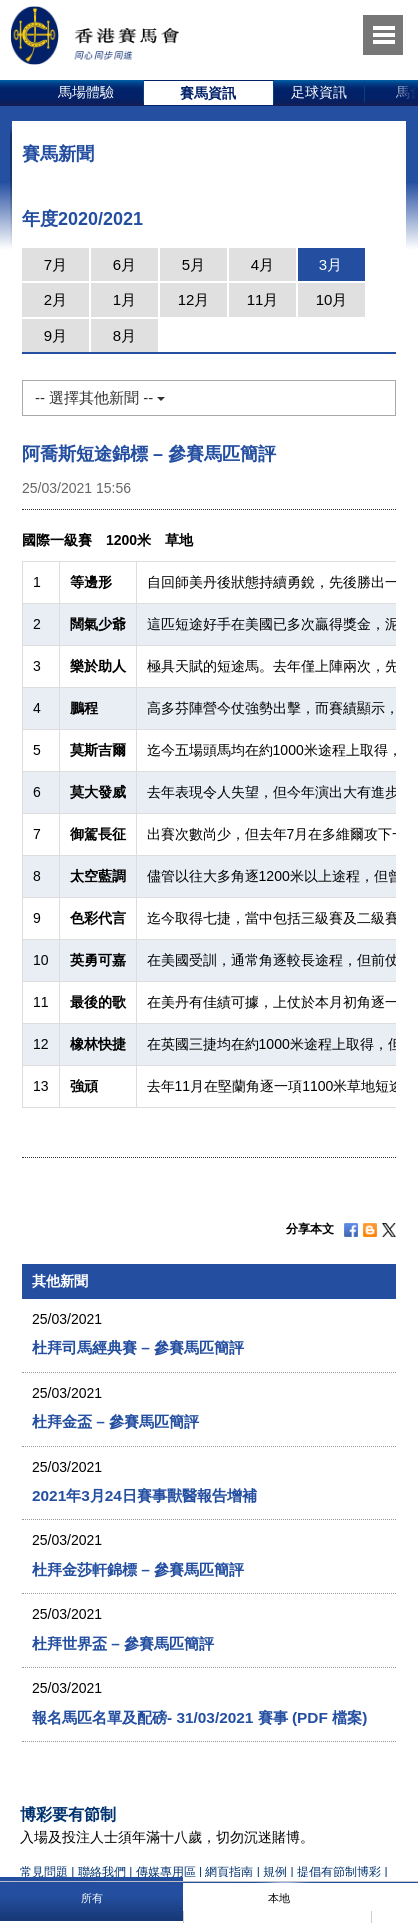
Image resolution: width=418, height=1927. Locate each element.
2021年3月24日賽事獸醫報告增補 (144, 1495)
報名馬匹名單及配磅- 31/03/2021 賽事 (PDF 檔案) (199, 1717)
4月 (262, 264)
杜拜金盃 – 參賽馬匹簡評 (115, 1421)
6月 (124, 264)
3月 (330, 264)
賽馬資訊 (208, 93)
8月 (124, 335)
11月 (263, 299)
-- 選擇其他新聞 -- (100, 397)
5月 (193, 264)
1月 (124, 299)
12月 (194, 299)
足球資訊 (319, 92)
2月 (55, 299)
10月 (332, 299)
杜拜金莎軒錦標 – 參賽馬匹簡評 (138, 1569)
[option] (86, 93)
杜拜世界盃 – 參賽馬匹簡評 (123, 1643)
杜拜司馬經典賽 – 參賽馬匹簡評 (138, 1347)
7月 (55, 264)
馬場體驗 (86, 92)
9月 (55, 335)
